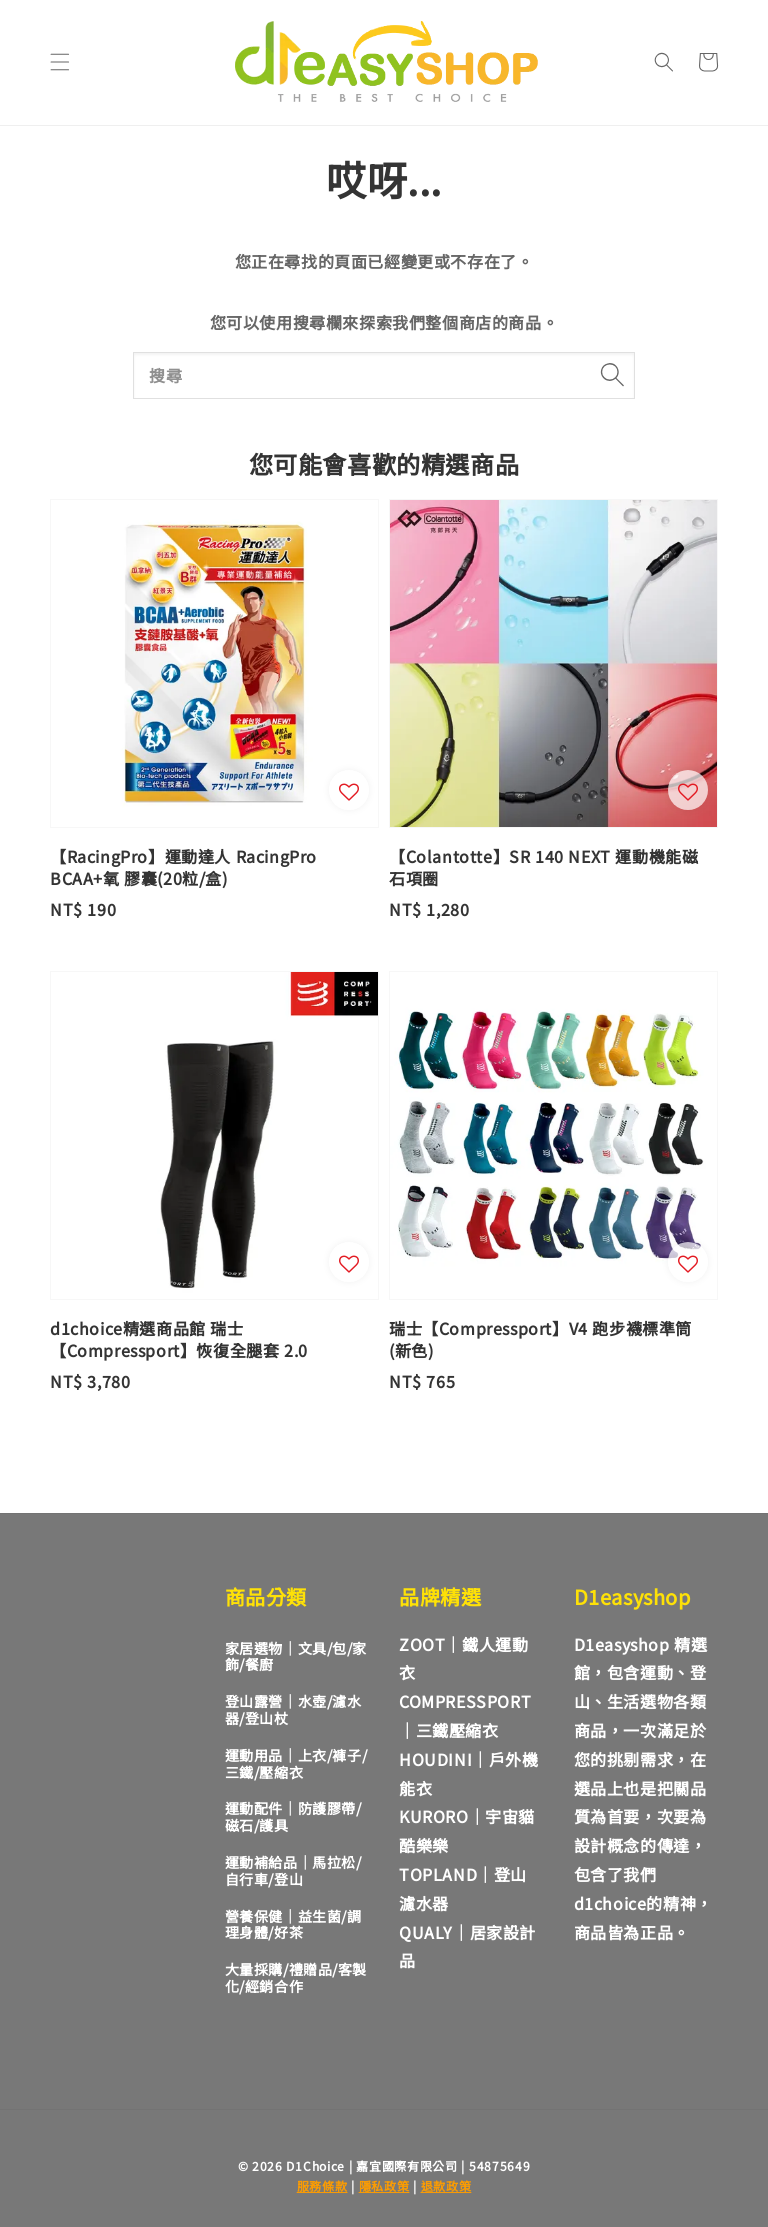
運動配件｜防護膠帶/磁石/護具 (293, 1816)
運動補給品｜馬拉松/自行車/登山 (293, 1870)
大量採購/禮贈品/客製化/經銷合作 (296, 1977)
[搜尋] (612, 375)
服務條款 (322, 2185)
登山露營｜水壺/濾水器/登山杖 (293, 1709)
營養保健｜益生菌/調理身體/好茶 (293, 1924)
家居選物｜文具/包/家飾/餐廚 (296, 1656)
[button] (60, 62)
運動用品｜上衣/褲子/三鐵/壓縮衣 (296, 1763)
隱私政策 (384, 2185)
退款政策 (446, 2185)
